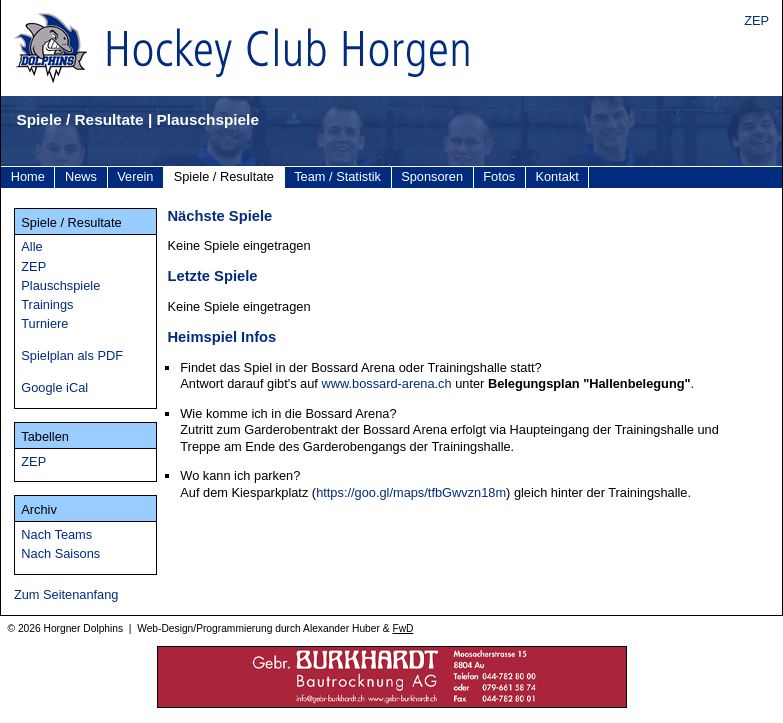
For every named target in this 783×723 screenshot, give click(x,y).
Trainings (47, 304)
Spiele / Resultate (224, 176)
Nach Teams (56, 534)
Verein (135, 176)
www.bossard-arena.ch (386, 383)
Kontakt (556, 176)
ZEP (756, 20)
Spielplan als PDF (72, 355)
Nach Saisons (60, 553)
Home (28, 176)
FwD (402, 628)
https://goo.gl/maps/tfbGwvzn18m (411, 492)
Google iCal (54, 387)
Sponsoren (432, 176)
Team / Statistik (337, 176)
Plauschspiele (60, 285)
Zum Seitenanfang (66, 594)
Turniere (44, 323)
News (81, 176)
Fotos (499, 176)
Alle (31, 246)
